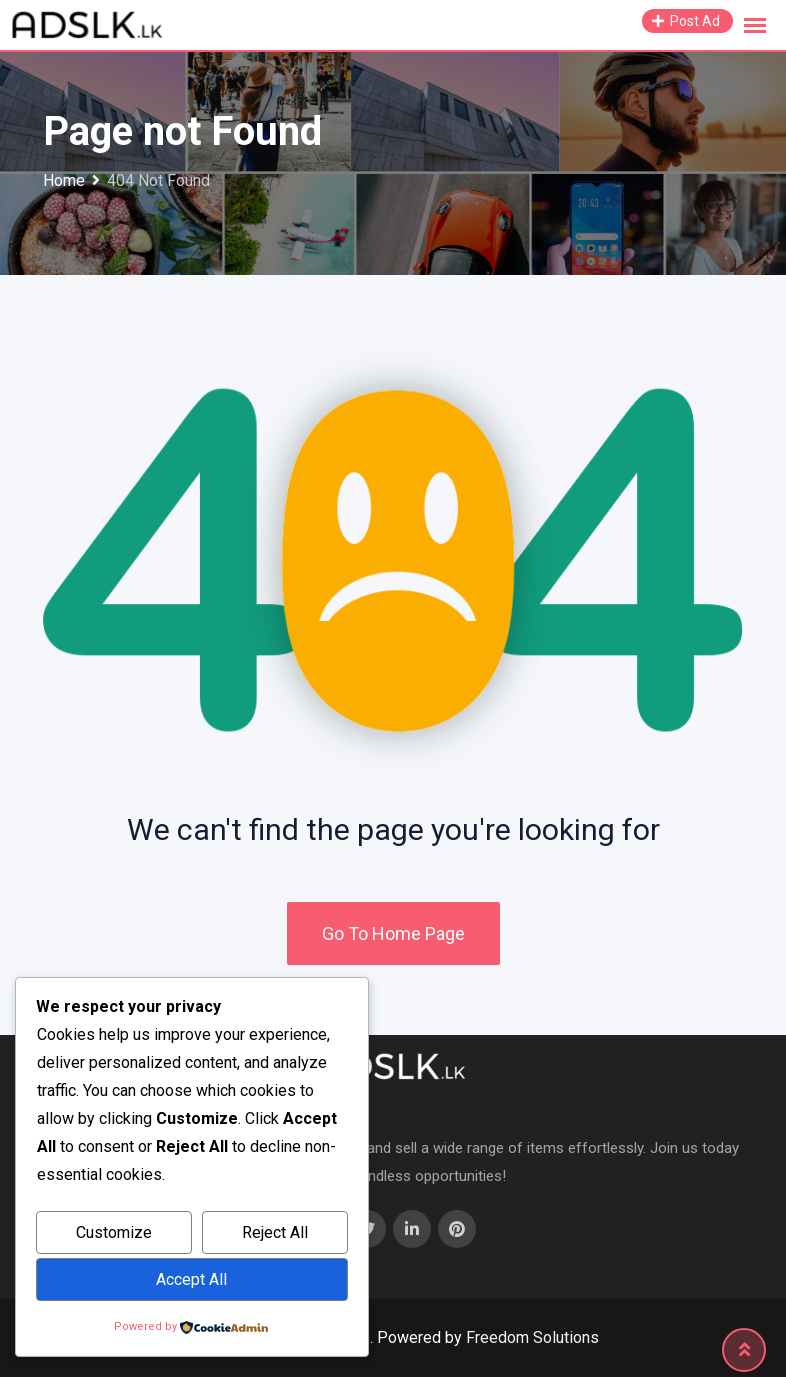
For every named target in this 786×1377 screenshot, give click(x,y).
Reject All (275, 1232)
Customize (114, 1232)
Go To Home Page (393, 933)
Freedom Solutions (532, 1337)
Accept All (191, 1279)
